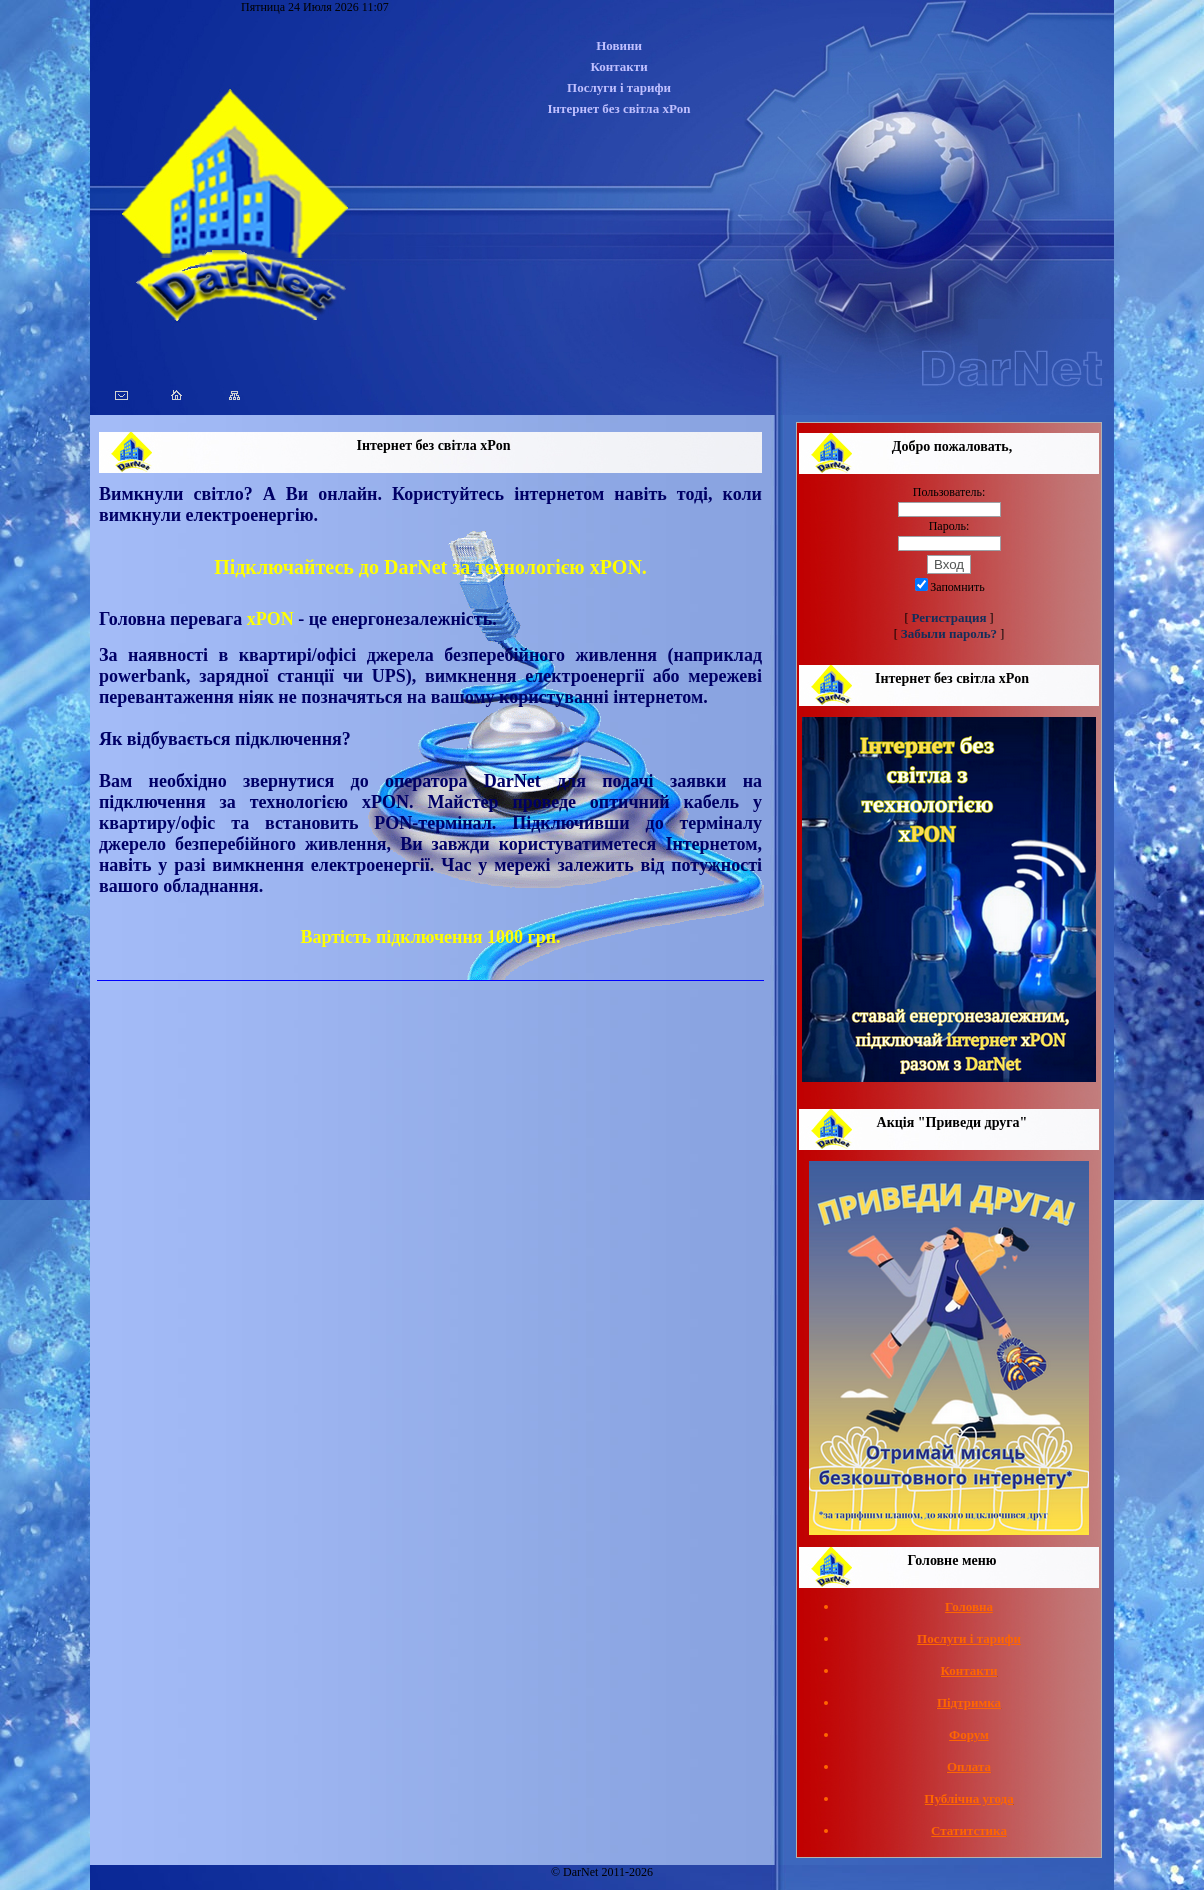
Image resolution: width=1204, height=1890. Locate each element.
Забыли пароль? (949, 633)
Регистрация (949, 617)
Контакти (618, 66)
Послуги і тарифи (619, 87)
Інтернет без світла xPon (619, 108)
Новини (619, 45)
